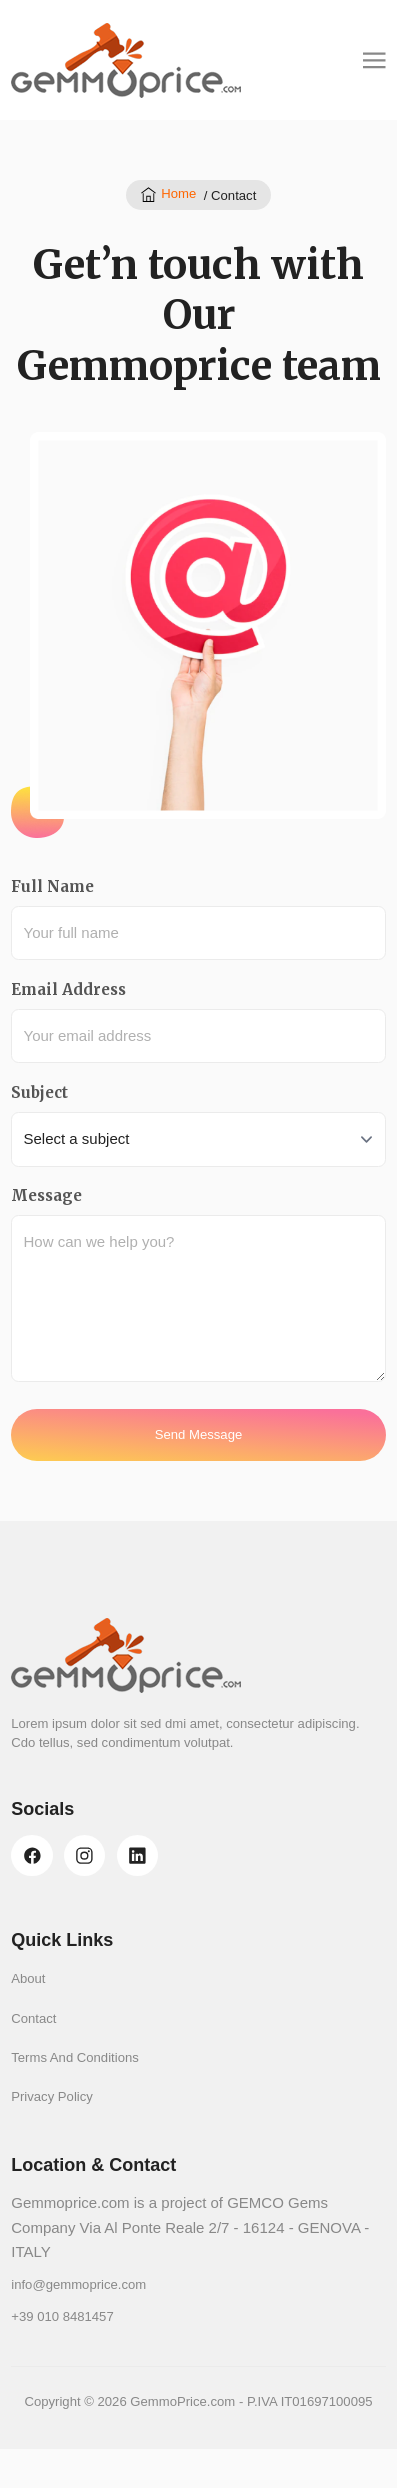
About (28, 1978)
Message (46, 1195)
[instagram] (84, 1855)
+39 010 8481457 (62, 2316)
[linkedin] (137, 1855)
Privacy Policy (52, 2096)
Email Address (68, 989)
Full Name (52, 886)
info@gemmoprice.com (78, 2284)
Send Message (198, 1434)
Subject (39, 1092)
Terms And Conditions (75, 2057)
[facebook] (31, 1855)
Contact (33, 2018)
